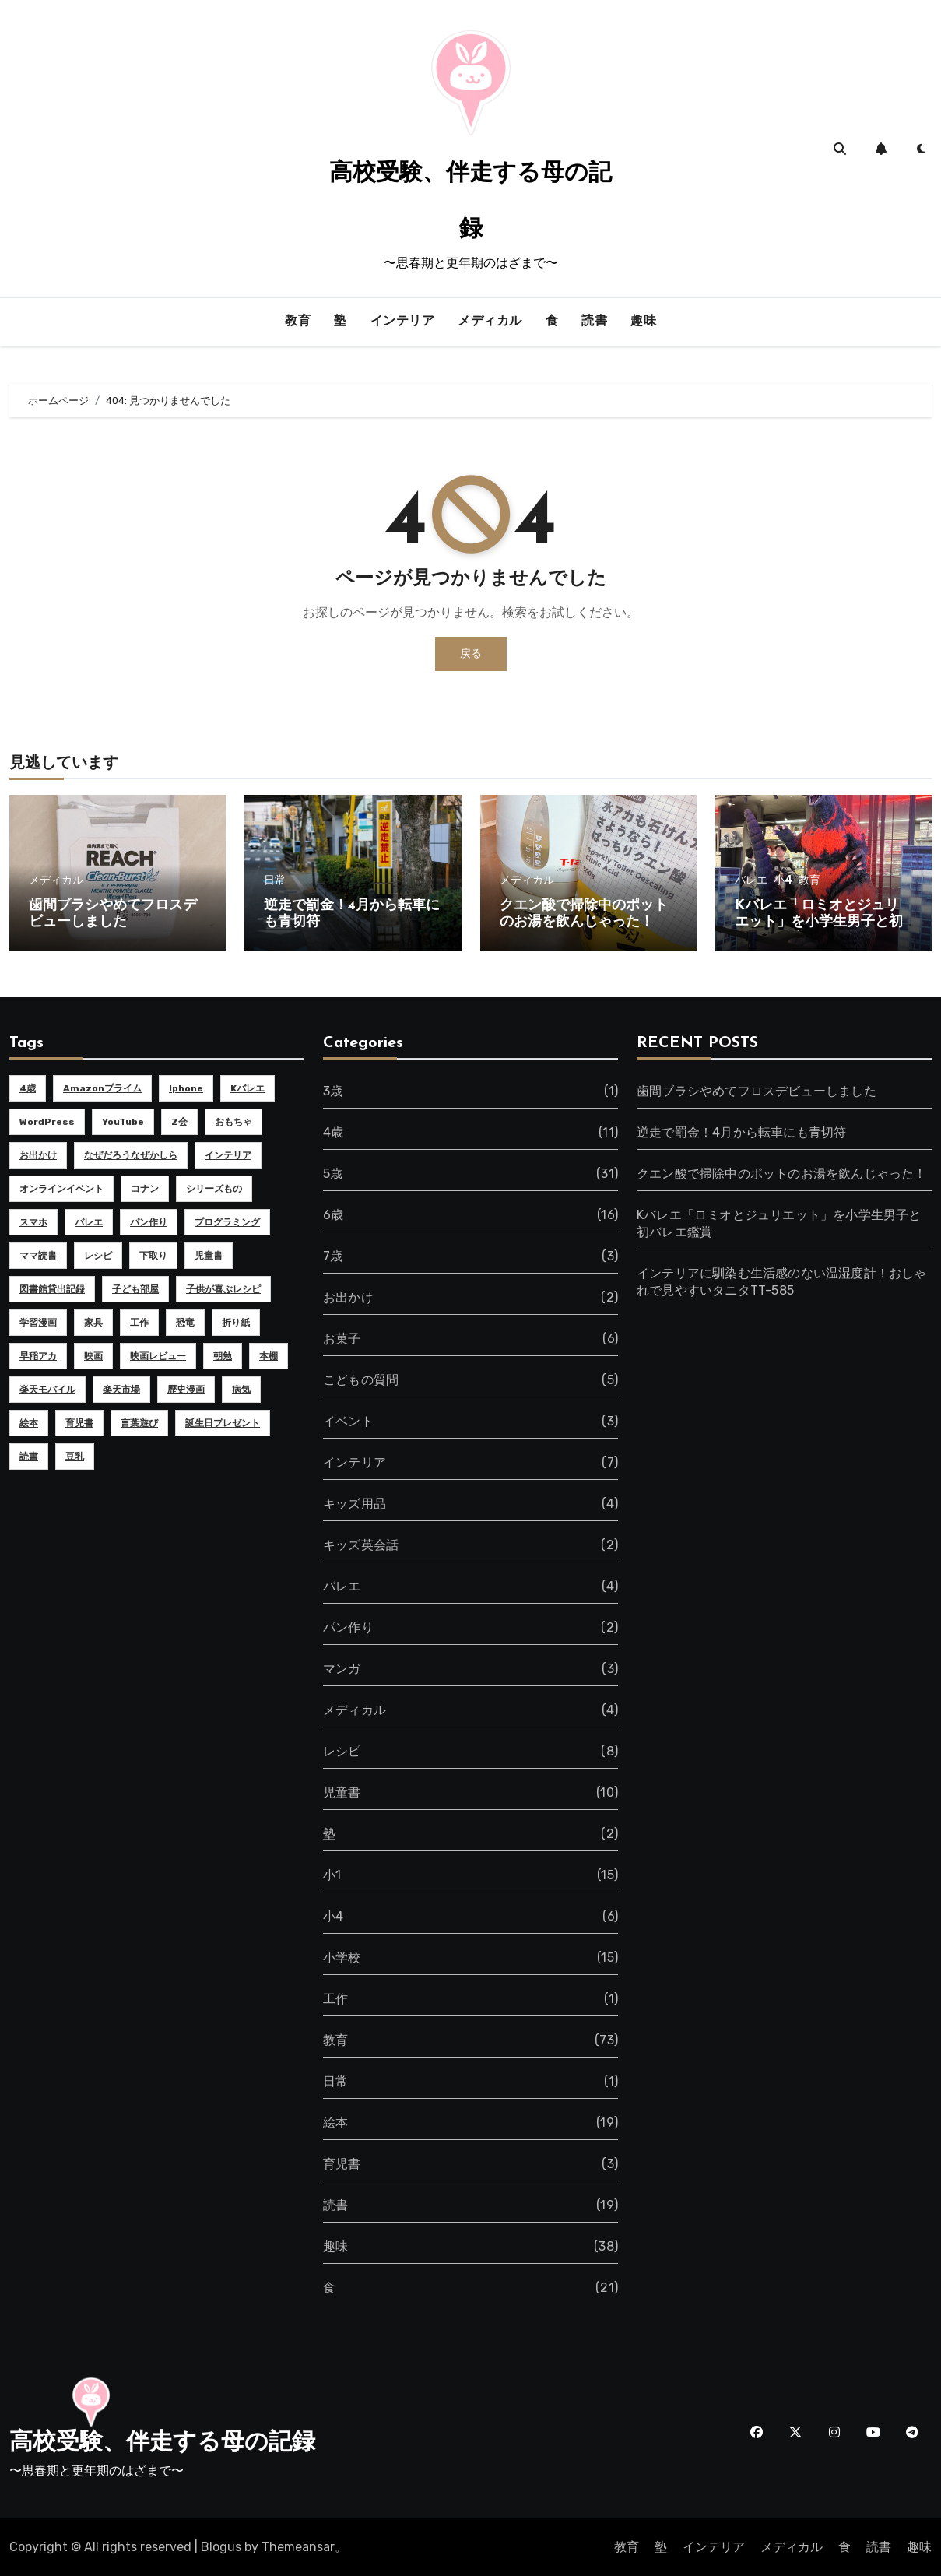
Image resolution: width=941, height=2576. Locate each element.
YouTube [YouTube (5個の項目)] (123, 1121)
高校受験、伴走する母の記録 (162, 2443)
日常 (275, 880)
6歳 (333, 1214)
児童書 (342, 1792)
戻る (471, 653)
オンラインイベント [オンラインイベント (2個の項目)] (61, 1188)
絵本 (335, 2122)
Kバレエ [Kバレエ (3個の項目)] (247, 1088)
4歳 (333, 1132)
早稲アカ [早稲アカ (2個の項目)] (38, 1356)
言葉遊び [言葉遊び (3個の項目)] (139, 1423)
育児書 (342, 2163)
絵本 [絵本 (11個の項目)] (28, 1423)
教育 (298, 321)
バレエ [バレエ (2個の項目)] (89, 1222)
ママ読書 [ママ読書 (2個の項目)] (38, 1255)
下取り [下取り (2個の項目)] (153, 1255)
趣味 (643, 321)
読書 (594, 321)
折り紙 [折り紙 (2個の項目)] (236, 1322)
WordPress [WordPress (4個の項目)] (47, 1121)
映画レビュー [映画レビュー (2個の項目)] (158, 1356)
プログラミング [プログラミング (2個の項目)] (227, 1222)
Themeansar (298, 2546)
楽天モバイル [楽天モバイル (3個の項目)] (47, 1389)
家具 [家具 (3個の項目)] (93, 1322)
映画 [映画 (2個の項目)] (93, 1356)
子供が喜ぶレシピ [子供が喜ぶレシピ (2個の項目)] (223, 1289)
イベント (348, 1421)
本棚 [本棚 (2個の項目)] (268, 1356)
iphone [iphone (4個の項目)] (186, 1088)
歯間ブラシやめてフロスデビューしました (756, 1091)
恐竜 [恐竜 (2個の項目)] (185, 1322)
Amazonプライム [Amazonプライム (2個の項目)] (102, 1088)
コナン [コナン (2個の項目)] (145, 1188)
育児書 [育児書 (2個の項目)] (79, 1423)
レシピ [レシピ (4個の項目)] (98, 1255)
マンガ (342, 1668)
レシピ (342, 1751)
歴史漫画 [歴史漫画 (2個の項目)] (186, 1389)
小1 (332, 1875)
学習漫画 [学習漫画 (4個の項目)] (38, 1322)
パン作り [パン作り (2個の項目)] (148, 1222)
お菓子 (342, 1338)
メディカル (490, 321)
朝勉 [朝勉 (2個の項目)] (222, 1356)
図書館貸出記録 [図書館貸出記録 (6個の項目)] (52, 1289)
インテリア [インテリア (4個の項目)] (228, 1155)
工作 (335, 1998)
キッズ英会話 (361, 1545)
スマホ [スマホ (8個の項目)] (33, 1222)
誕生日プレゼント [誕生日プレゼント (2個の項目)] (222, 1423)
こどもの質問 (361, 1379)
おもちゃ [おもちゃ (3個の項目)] (233, 1121)
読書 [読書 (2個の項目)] (28, 1456)
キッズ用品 (354, 1503)
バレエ (751, 880)
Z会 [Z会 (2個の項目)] (179, 1121)
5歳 (332, 1173)
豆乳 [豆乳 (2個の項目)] (74, 1456)
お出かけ (348, 1297)
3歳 (332, 1091)
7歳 (332, 1256)
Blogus (221, 2546)
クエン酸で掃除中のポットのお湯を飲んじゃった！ (782, 1173)
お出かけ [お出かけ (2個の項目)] (38, 1155)
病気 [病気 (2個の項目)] (241, 1389)
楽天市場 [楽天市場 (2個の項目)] (121, 1389)
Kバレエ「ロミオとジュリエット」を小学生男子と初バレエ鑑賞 (819, 922)
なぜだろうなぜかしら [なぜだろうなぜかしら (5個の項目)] (130, 1155)
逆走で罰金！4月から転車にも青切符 (741, 1132)
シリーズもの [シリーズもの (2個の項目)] (214, 1188)
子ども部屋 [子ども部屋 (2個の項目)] (135, 1289)
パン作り (348, 1627)
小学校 (342, 1957)
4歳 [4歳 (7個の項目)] (27, 1088)
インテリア (402, 321)
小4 (783, 880)
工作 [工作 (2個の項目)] (139, 1322)
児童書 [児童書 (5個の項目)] (209, 1255)
